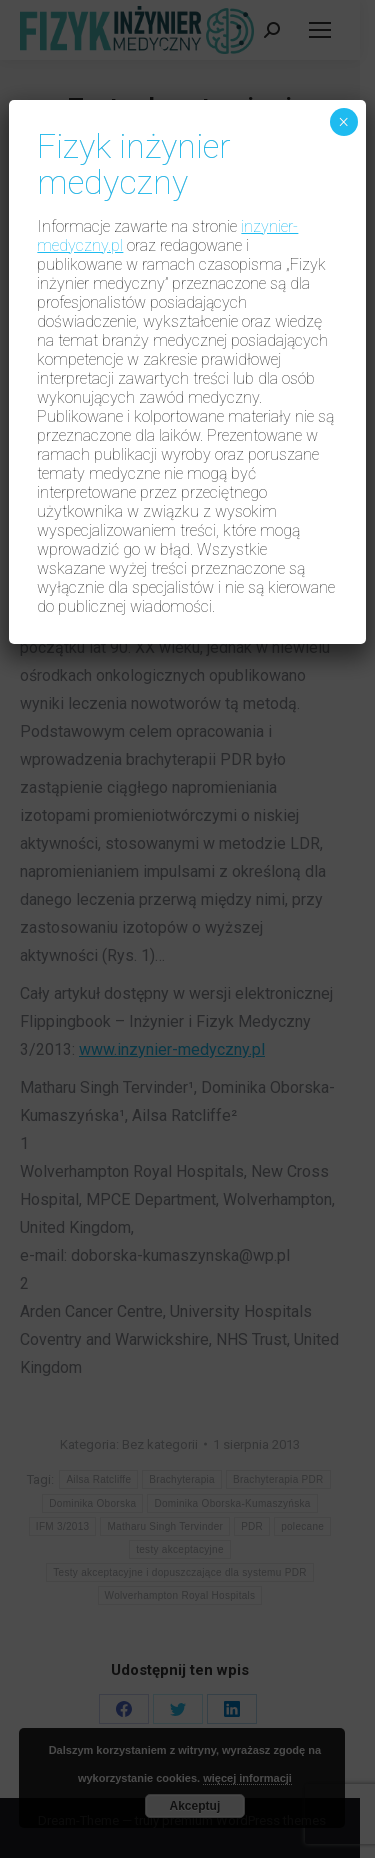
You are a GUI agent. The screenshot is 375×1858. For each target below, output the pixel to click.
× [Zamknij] (343, 122)
